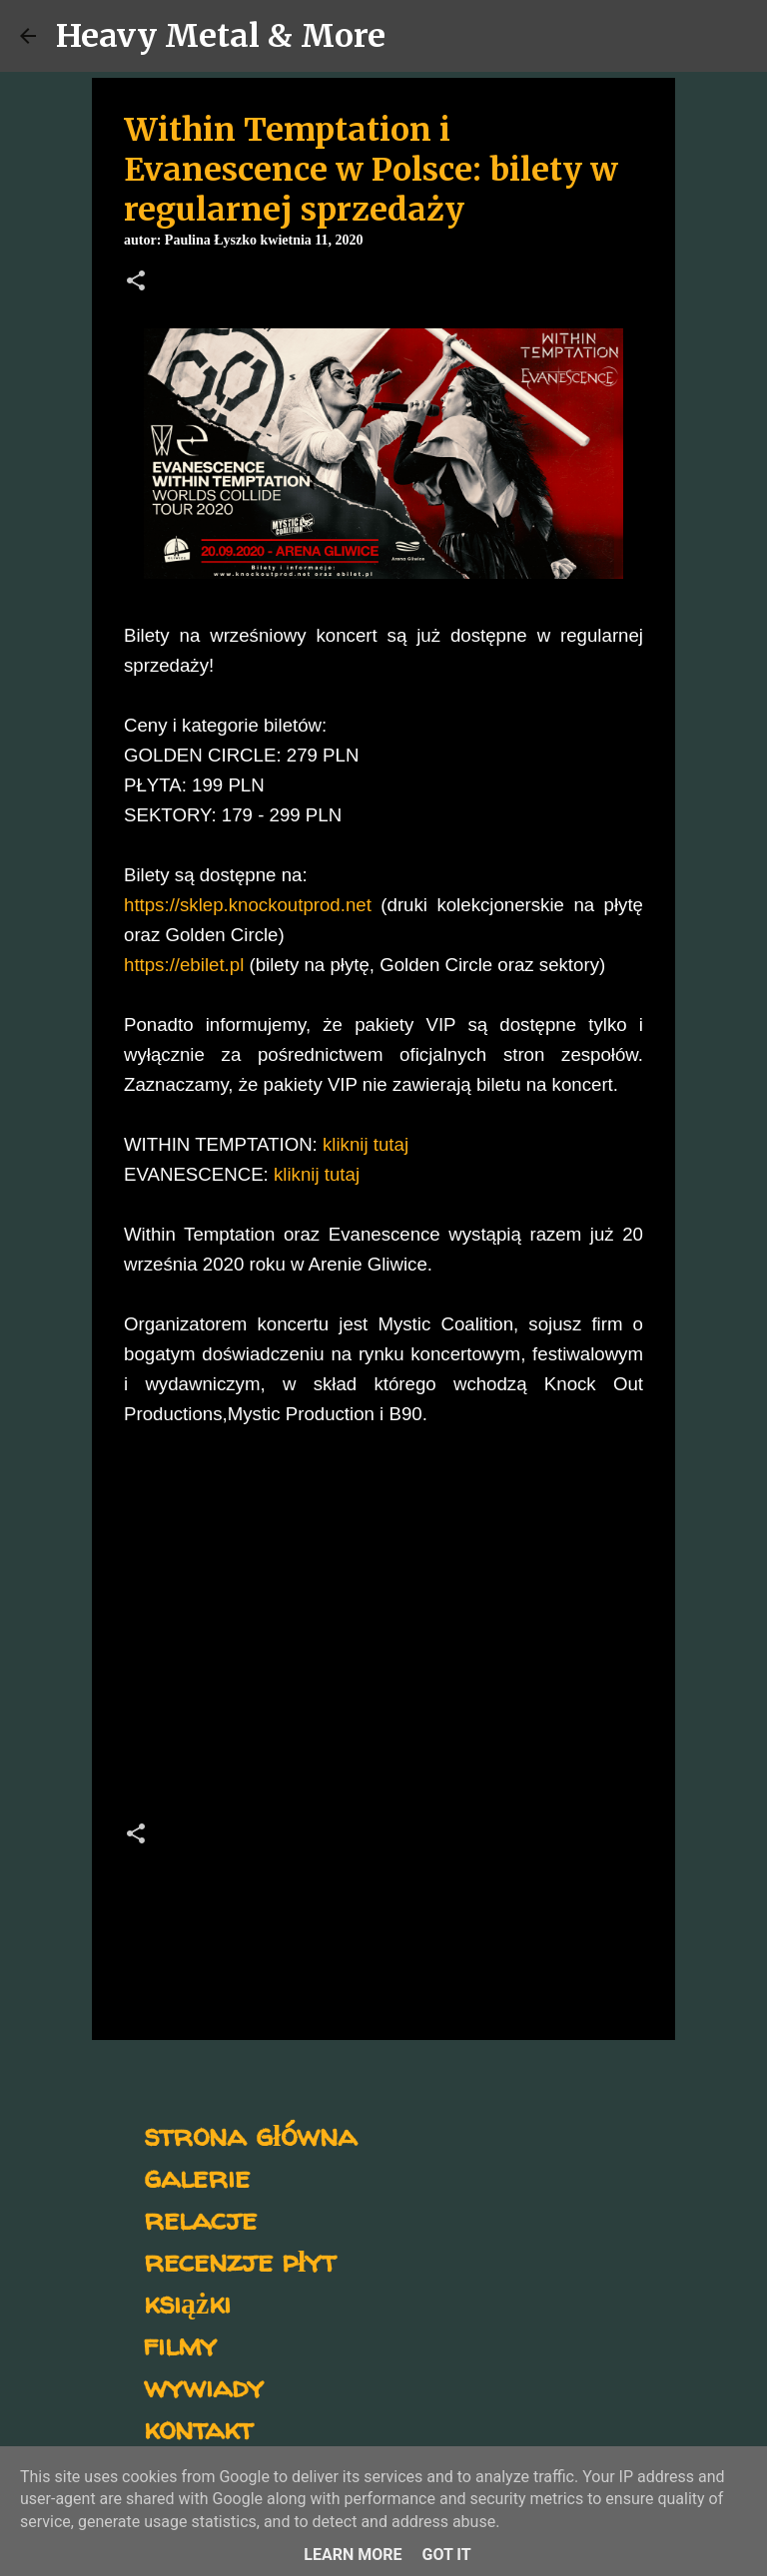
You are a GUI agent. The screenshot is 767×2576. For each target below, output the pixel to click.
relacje (200, 2218)
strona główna (250, 2134)
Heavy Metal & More (220, 36)
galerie (197, 2176)
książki (187, 2302)
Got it (445, 2554)
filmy (180, 2343)
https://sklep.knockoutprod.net (248, 904)
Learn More (352, 2554)
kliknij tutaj (365, 1144)
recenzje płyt (240, 2260)
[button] (136, 282)
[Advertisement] (383, 1630)
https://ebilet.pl (184, 964)
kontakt (198, 2427)
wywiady (204, 2385)
